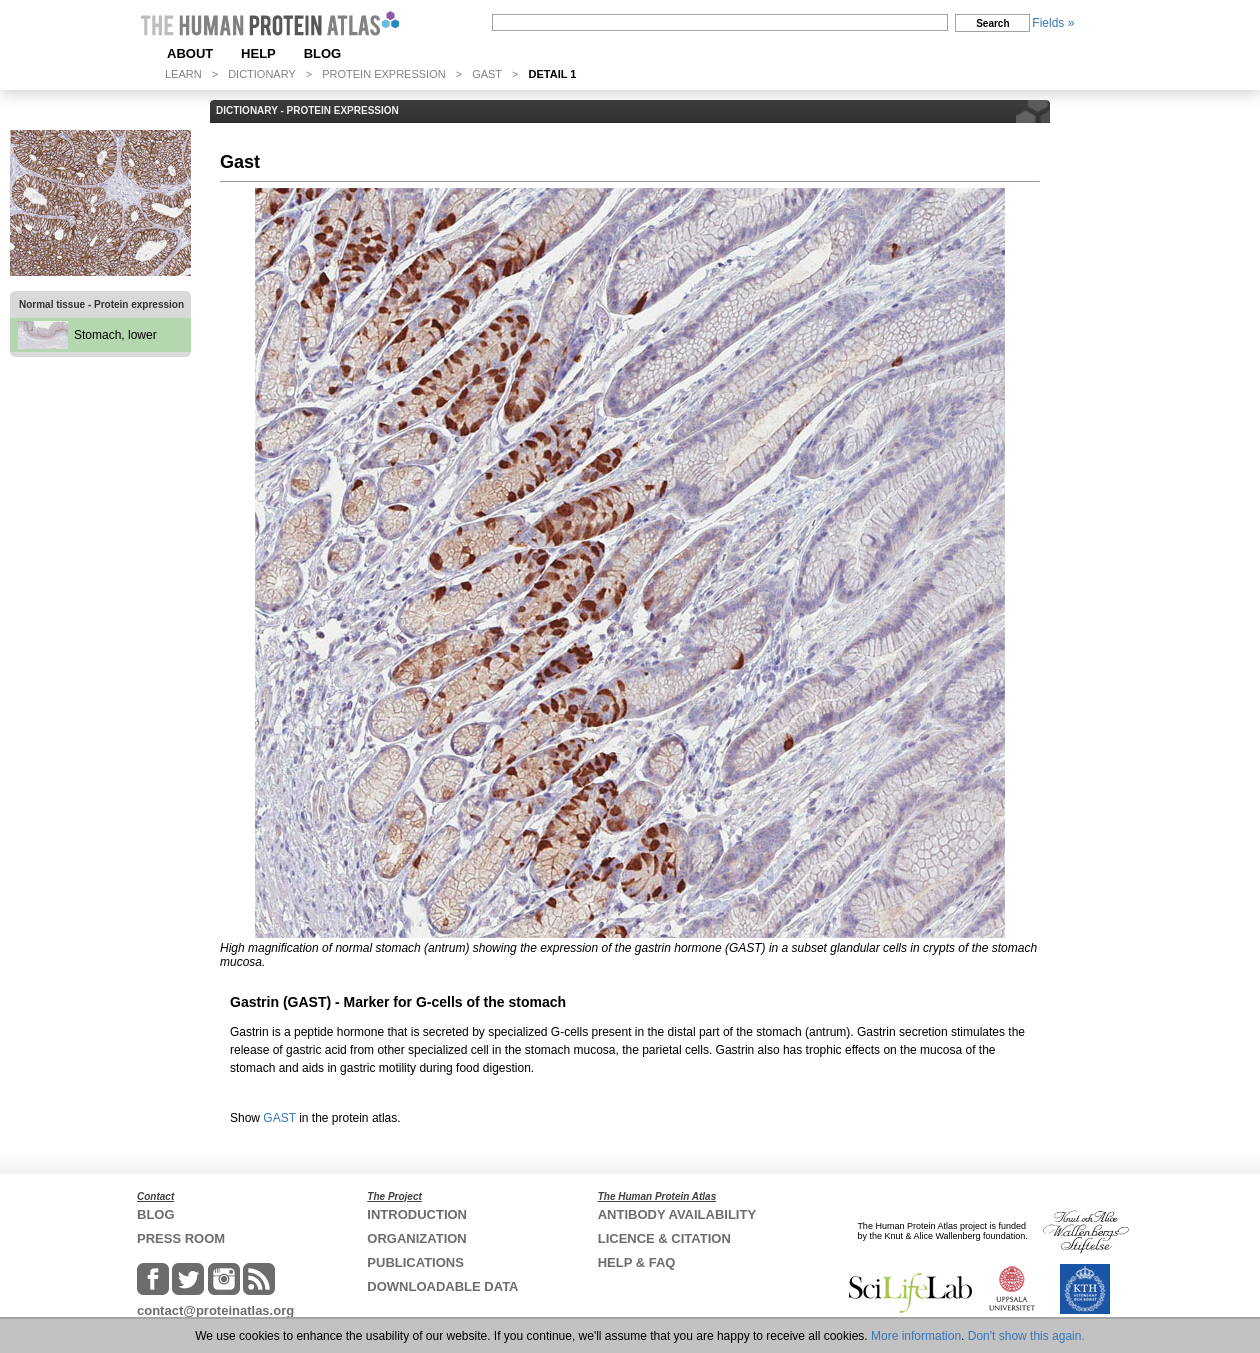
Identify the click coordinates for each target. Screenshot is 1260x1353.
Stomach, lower (115, 335)
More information (916, 1336)
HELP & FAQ (637, 1262)
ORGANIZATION (416, 1238)
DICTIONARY (262, 74)
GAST (487, 74)
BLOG (323, 53)
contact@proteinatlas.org (215, 1310)
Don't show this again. (1026, 1336)
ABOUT (190, 53)
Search (992, 23)
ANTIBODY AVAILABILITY (677, 1214)
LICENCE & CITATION (664, 1238)
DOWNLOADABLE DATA (442, 1286)
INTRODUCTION (417, 1214)
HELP (258, 53)
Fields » (1053, 23)
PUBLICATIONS (415, 1262)
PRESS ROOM (181, 1238)
